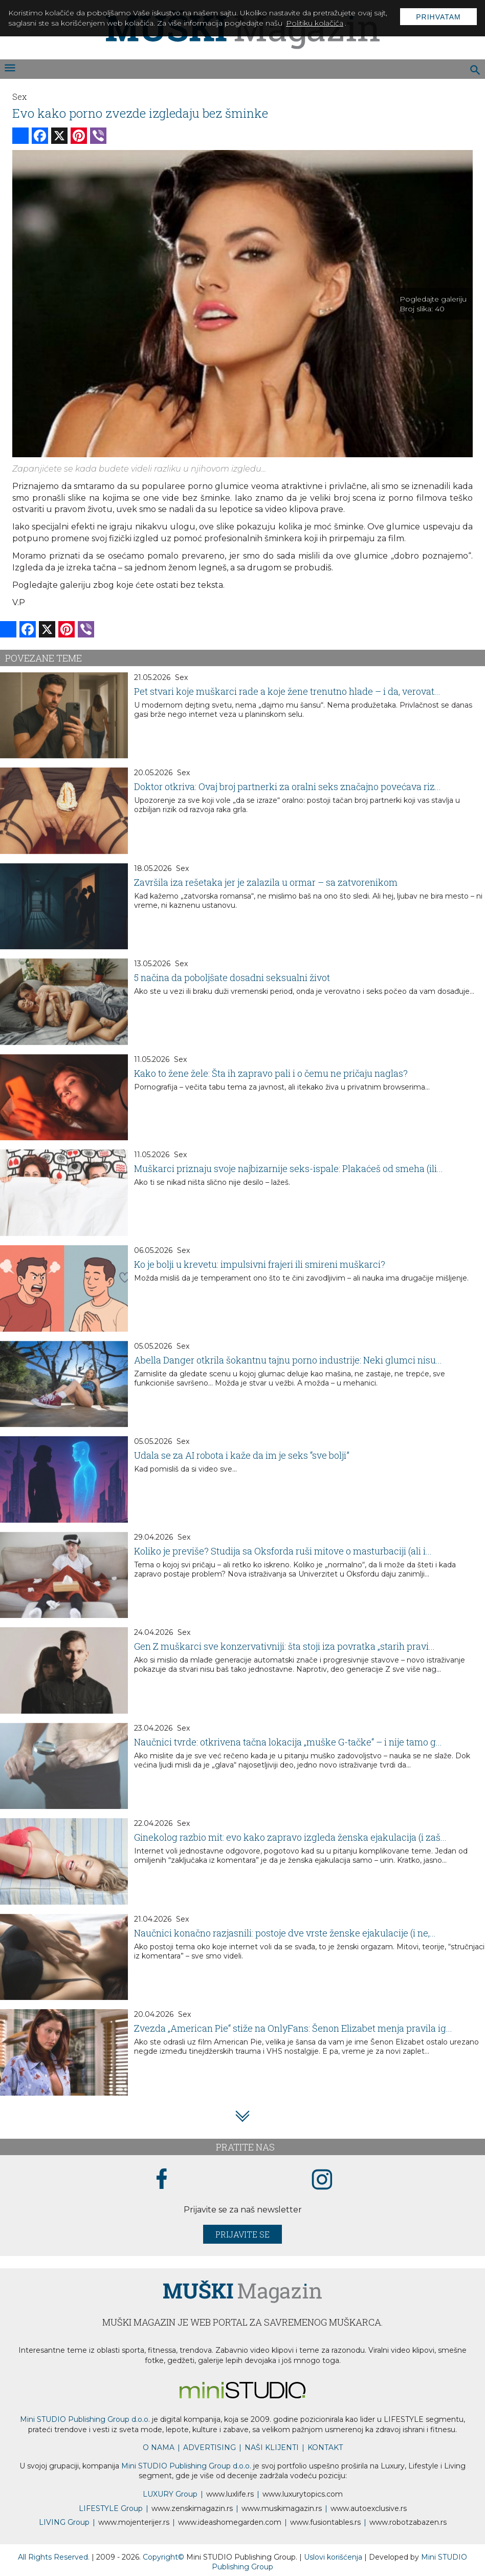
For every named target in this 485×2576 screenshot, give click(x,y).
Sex (19, 96)
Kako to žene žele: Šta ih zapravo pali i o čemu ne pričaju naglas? (271, 1073)
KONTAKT (325, 2447)
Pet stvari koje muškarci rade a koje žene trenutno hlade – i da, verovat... (287, 691)
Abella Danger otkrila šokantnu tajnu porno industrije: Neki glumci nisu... (288, 1360)
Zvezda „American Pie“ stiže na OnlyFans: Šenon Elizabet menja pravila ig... (293, 2028)
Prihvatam (438, 17)
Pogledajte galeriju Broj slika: (433, 303)
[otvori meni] (9, 69)
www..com (302, 2494)
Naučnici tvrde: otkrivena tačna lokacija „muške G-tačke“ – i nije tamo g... (288, 1742)
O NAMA (158, 2447)
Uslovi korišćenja (334, 2557)
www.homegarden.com (229, 2522)
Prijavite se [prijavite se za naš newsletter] (242, 2234)
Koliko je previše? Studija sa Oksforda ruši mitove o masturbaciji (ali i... (283, 1551)
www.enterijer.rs (133, 2522)
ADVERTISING (209, 2447)
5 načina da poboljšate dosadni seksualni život (232, 977)
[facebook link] (161, 2179)
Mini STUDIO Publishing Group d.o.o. (85, 2419)
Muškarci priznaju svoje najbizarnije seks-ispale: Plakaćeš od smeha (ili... (288, 1168)
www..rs (230, 2494)
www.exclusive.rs (368, 2508)
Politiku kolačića (314, 23)
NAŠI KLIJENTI (272, 2447)
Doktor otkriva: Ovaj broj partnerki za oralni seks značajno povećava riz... (287, 786)
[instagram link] (322, 2179)
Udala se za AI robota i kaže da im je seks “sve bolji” (241, 1455)
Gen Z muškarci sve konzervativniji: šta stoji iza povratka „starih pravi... (284, 1646)
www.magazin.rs (192, 2508)
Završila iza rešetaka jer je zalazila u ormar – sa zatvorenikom (266, 882)
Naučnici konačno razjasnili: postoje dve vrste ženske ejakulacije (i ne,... (285, 1933)
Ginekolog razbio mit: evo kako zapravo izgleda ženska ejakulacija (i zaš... (290, 1837)
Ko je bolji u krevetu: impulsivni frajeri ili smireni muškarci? (259, 1264)
